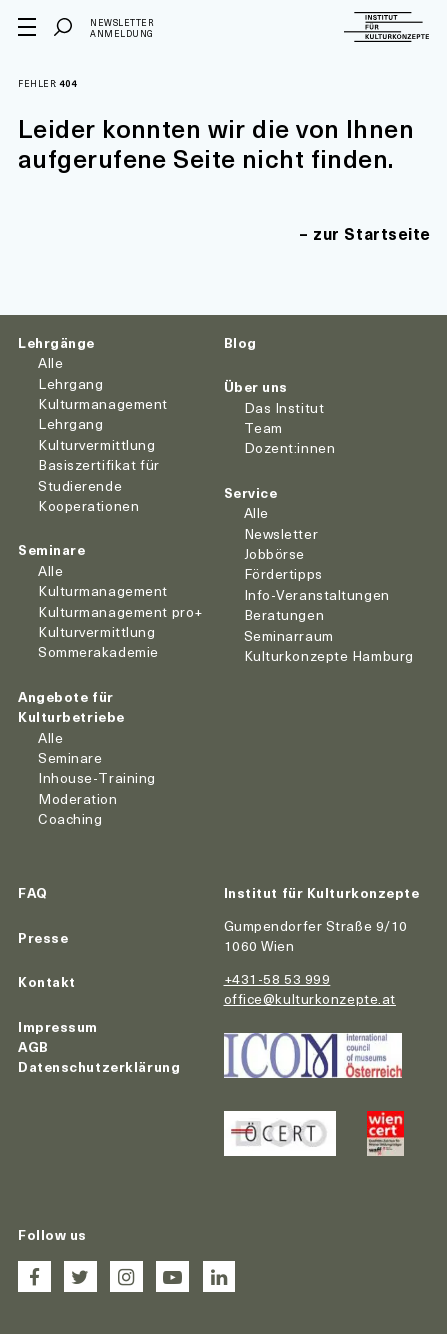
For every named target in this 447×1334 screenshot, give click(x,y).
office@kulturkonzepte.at (310, 998)
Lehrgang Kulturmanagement (103, 393)
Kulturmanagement (103, 590)
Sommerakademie (98, 651)
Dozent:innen (290, 447)
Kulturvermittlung (97, 631)
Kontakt (47, 981)
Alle (50, 362)
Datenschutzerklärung (99, 1066)
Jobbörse (274, 553)
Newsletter (281, 533)
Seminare (51, 549)
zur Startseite (372, 233)
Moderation (78, 798)
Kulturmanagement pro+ (120, 611)
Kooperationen (88, 505)
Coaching (70, 818)
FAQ (33, 892)
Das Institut (284, 407)
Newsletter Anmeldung (122, 28)
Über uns (256, 386)
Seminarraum (289, 635)
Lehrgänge (56, 342)
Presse (43, 937)
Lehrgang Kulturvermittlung (97, 433)
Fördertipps (283, 573)
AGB (33, 1046)
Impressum (58, 1026)
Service (251, 492)
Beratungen (284, 614)
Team (263, 427)
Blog (240, 342)
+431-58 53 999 (277, 978)
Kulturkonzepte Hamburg (329, 655)
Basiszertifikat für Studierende (99, 474)
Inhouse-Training (97, 777)
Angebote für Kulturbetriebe (71, 706)
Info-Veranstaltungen (317, 594)
